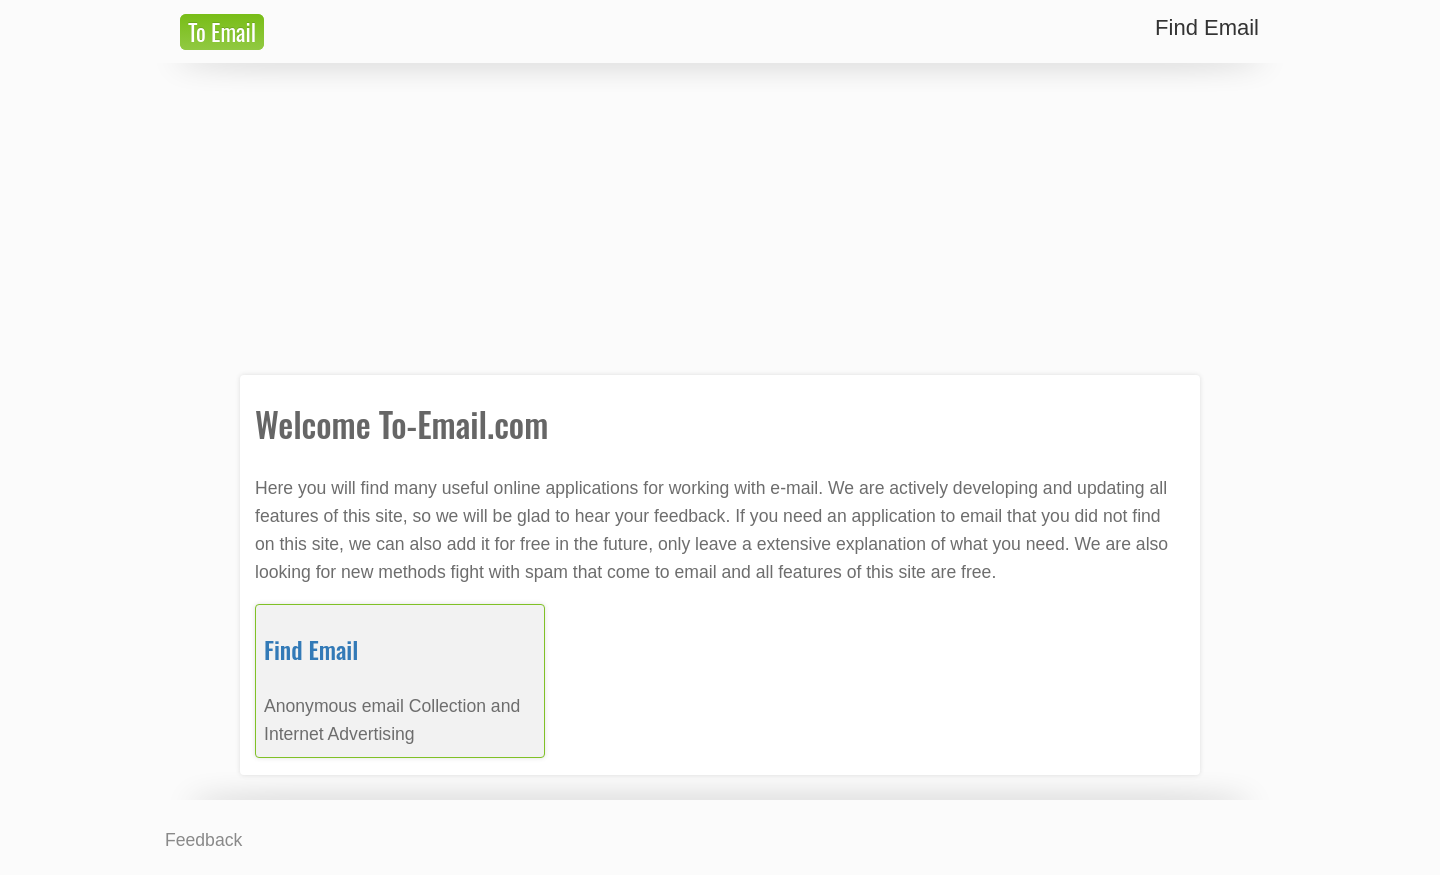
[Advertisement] (720, 219)
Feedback (203, 840)
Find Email (311, 649)
